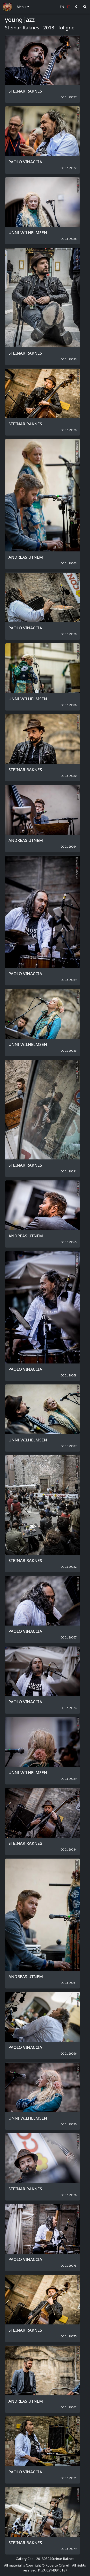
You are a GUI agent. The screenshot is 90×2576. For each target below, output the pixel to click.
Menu (21, 7)
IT (68, 7)
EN (62, 7)
